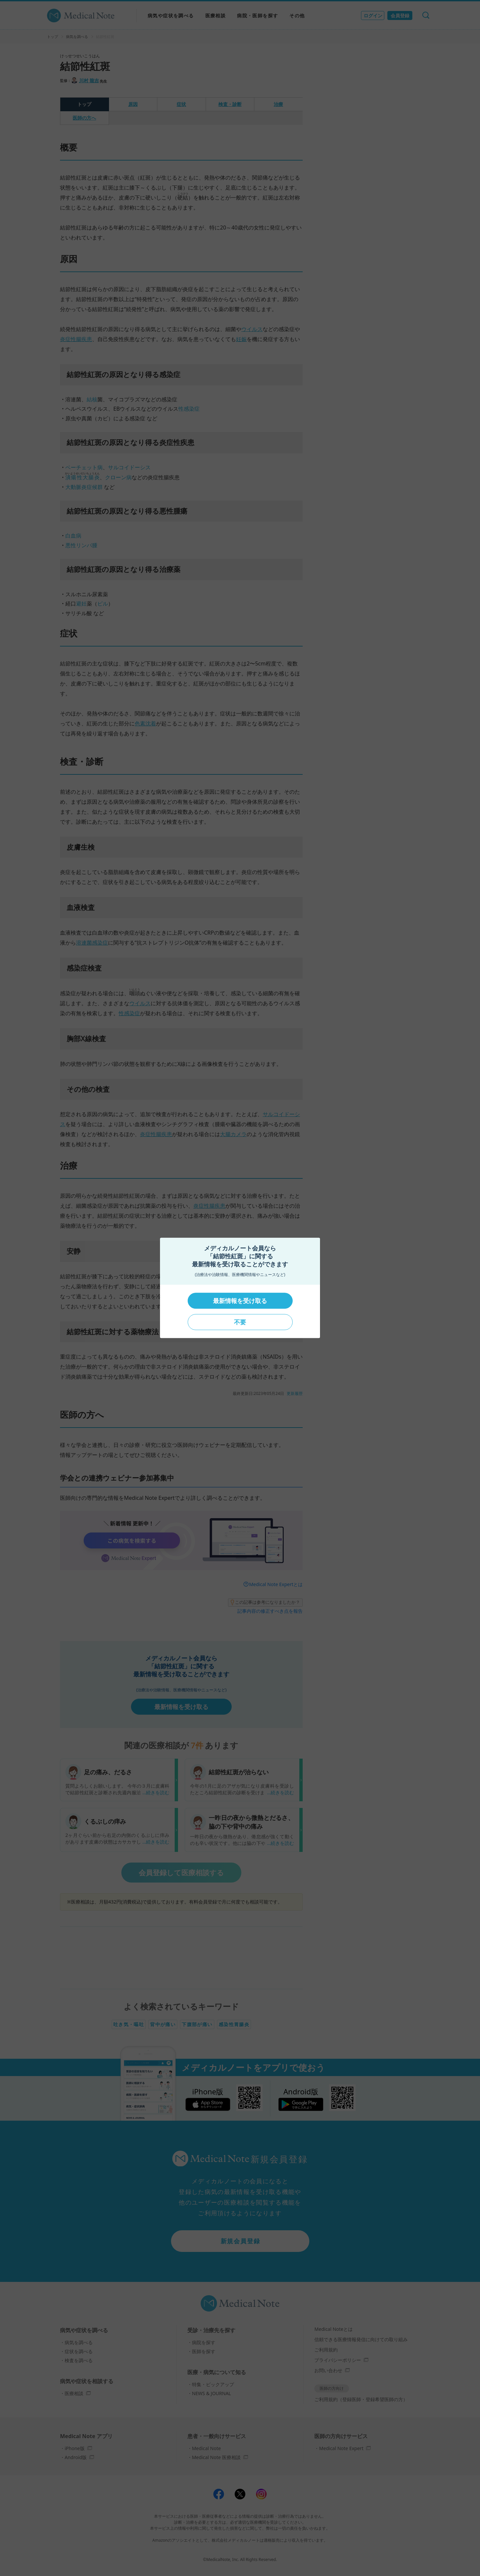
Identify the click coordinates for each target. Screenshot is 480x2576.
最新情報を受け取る (240, 1301)
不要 (240, 1322)
